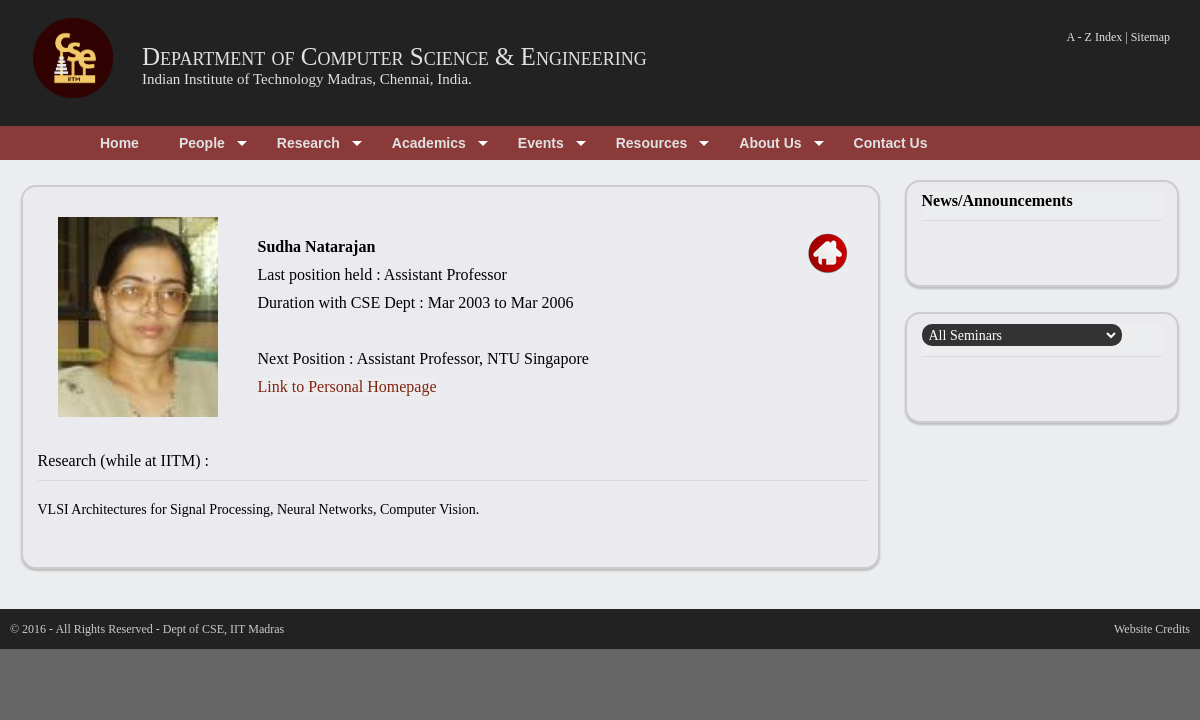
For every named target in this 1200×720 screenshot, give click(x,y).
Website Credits (1152, 629)
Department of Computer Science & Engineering (394, 56)
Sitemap (1150, 37)
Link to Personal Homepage (347, 386)
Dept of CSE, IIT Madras (223, 629)
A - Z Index (1095, 37)
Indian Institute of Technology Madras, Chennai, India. (307, 79)
